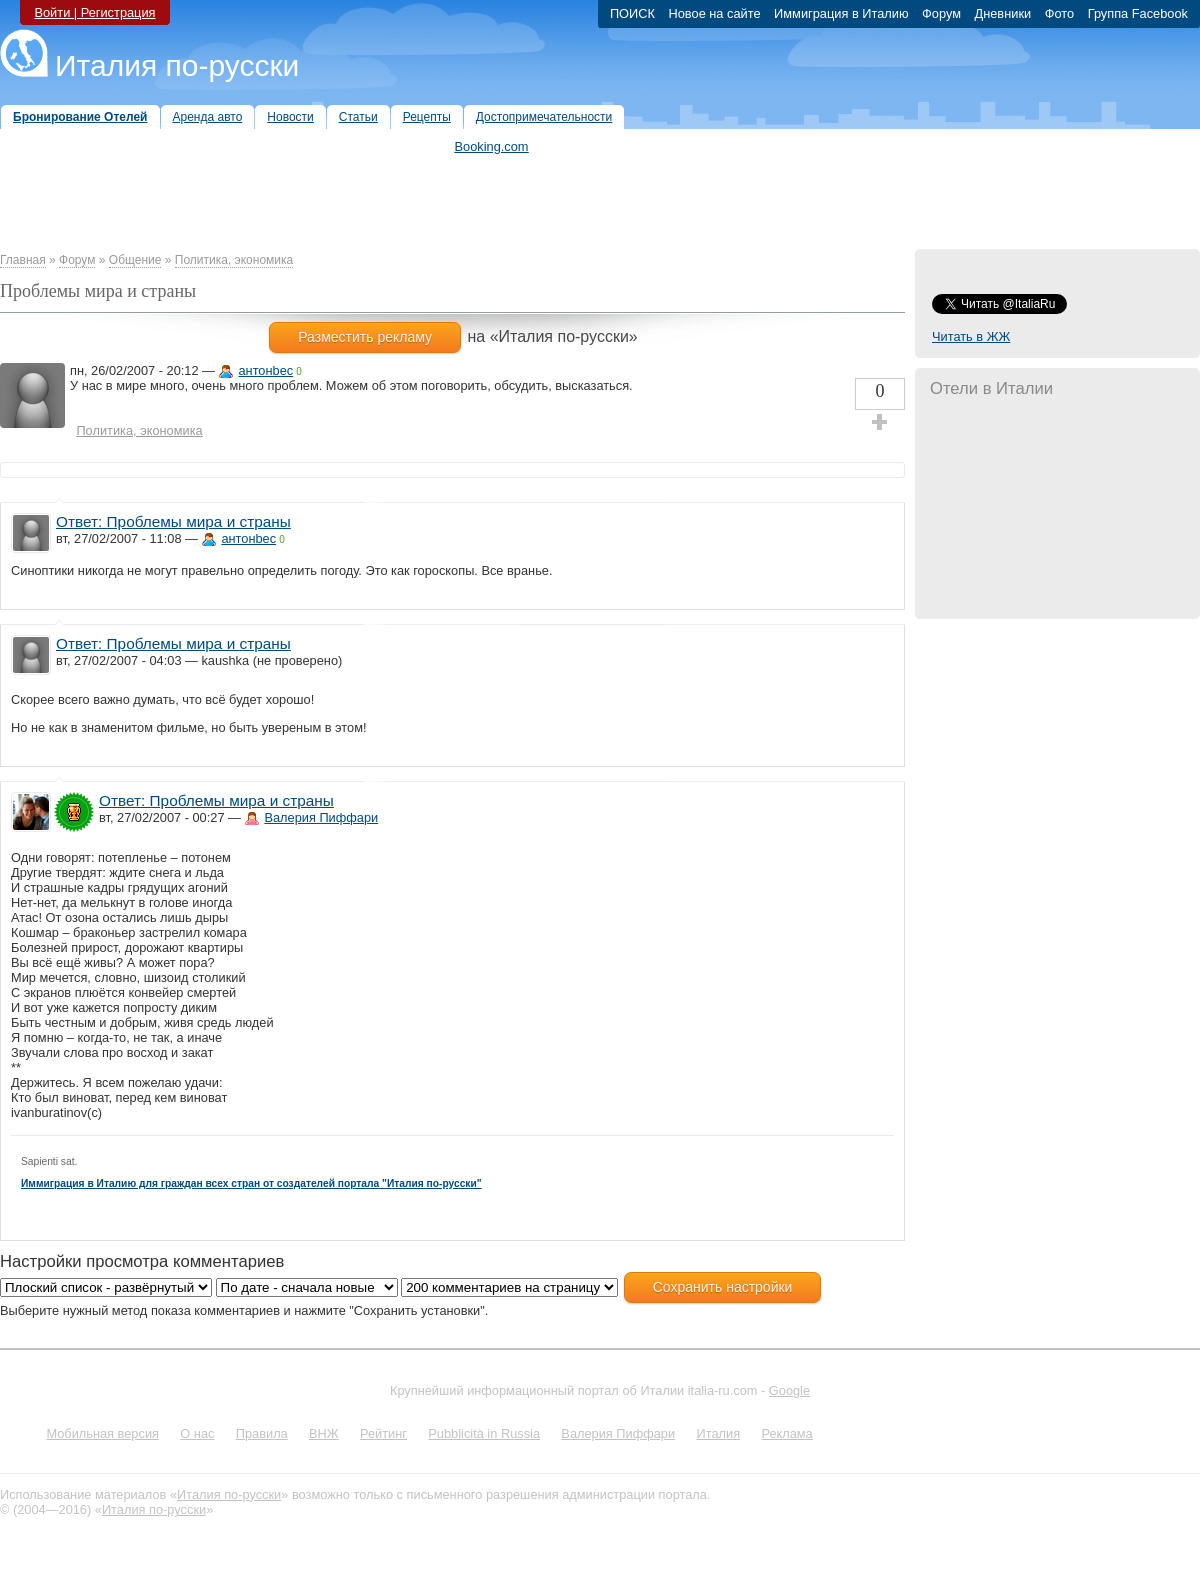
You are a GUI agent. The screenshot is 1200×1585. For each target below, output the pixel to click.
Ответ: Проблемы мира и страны (173, 521)
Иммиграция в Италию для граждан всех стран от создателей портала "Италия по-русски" (251, 1183)
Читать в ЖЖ (971, 336)
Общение (135, 260)
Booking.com (492, 146)
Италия (718, 1433)
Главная (23, 260)
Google (789, 1390)
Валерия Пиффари (321, 817)
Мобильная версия (102, 1433)
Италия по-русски (177, 65)
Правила (262, 1433)
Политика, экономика (234, 260)
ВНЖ (324, 1433)
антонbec (265, 370)
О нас (197, 1433)
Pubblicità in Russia (484, 1433)
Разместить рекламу (365, 337)
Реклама (786, 1433)
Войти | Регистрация (94, 12)
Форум (77, 260)
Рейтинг (383, 1433)
